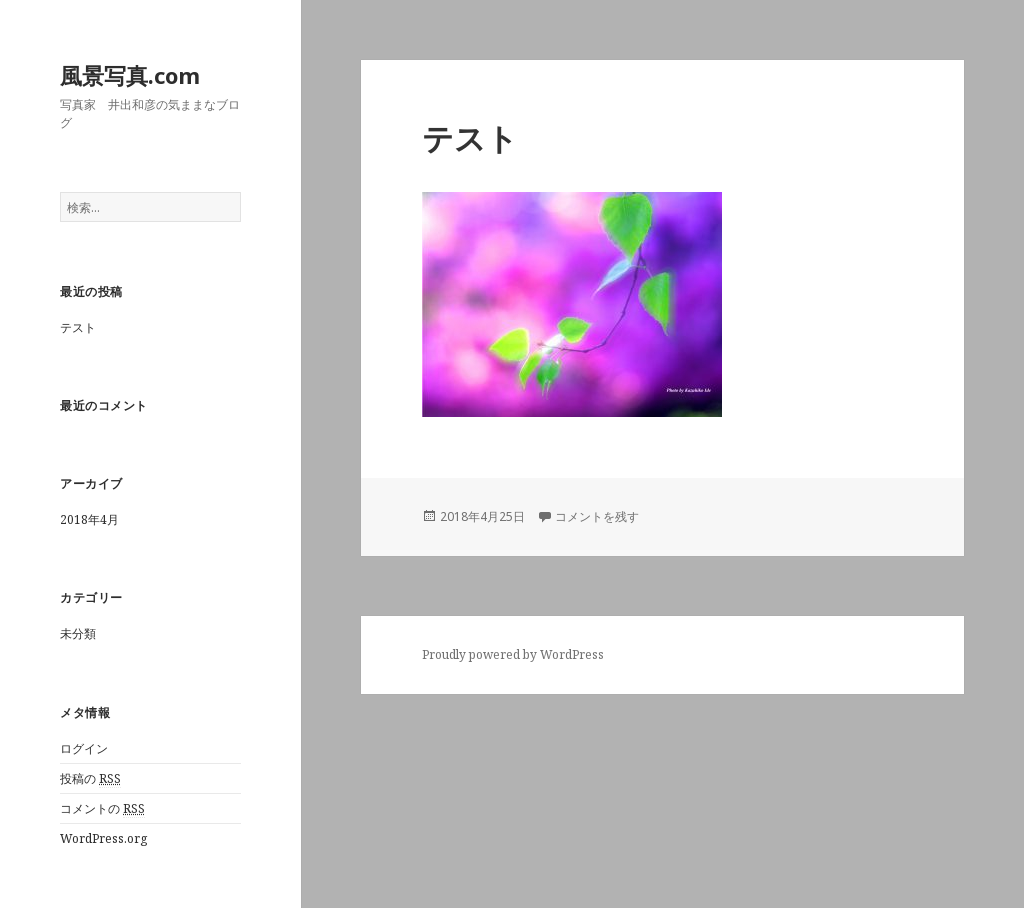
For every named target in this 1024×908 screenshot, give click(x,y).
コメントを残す (597, 516)
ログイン (84, 748)
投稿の (90, 779)
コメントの (102, 809)
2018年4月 (89, 519)
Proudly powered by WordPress (513, 654)
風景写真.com (130, 75)
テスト (78, 327)
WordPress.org (103, 838)
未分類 (78, 633)
